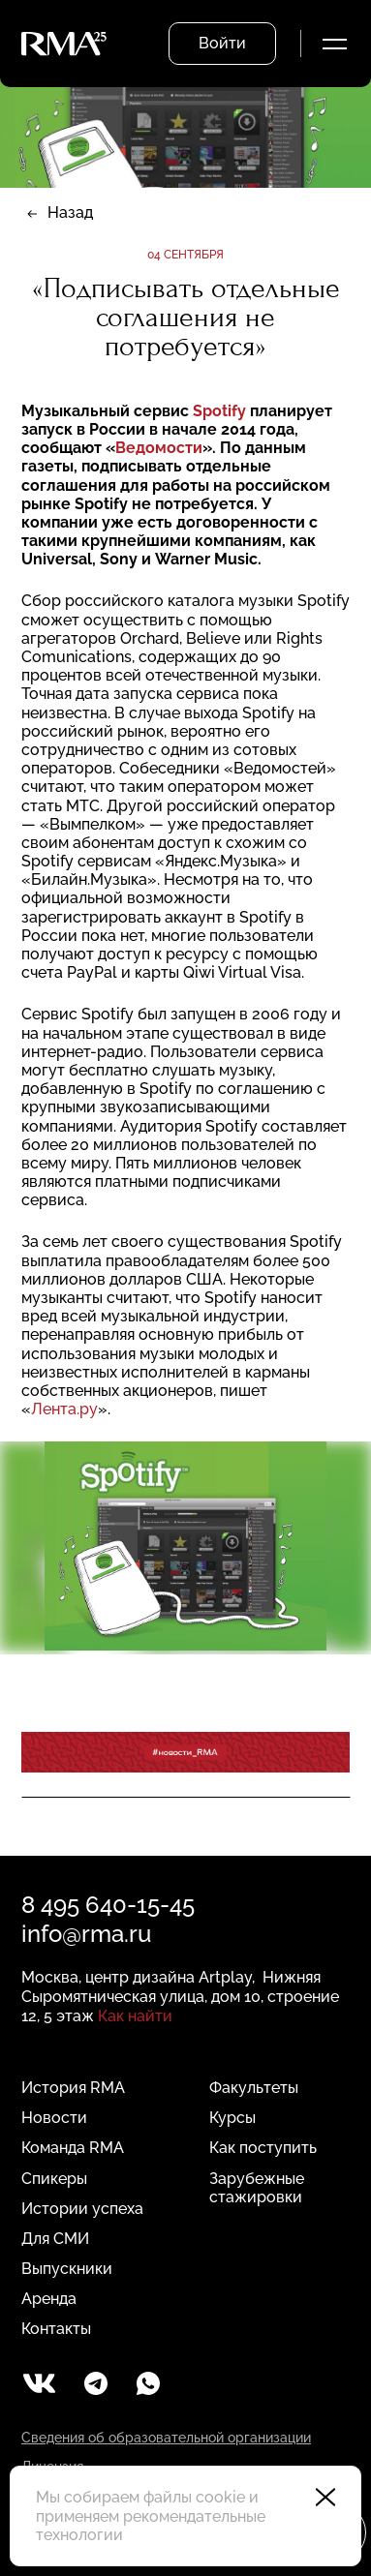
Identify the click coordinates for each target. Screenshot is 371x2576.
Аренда (49, 2298)
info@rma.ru (86, 1934)
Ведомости (158, 448)
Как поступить (263, 2147)
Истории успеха (82, 2208)
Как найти (135, 2016)
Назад (70, 212)
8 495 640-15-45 (108, 1905)
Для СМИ (55, 2238)
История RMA (73, 2087)
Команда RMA (72, 2147)
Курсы (232, 2117)
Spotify (219, 411)
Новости (54, 2117)
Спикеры (54, 2178)
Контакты (56, 2328)
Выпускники (66, 2268)
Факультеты (253, 2087)
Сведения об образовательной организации (166, 2437)
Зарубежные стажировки (256, 2187)
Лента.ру (64, 1409)
